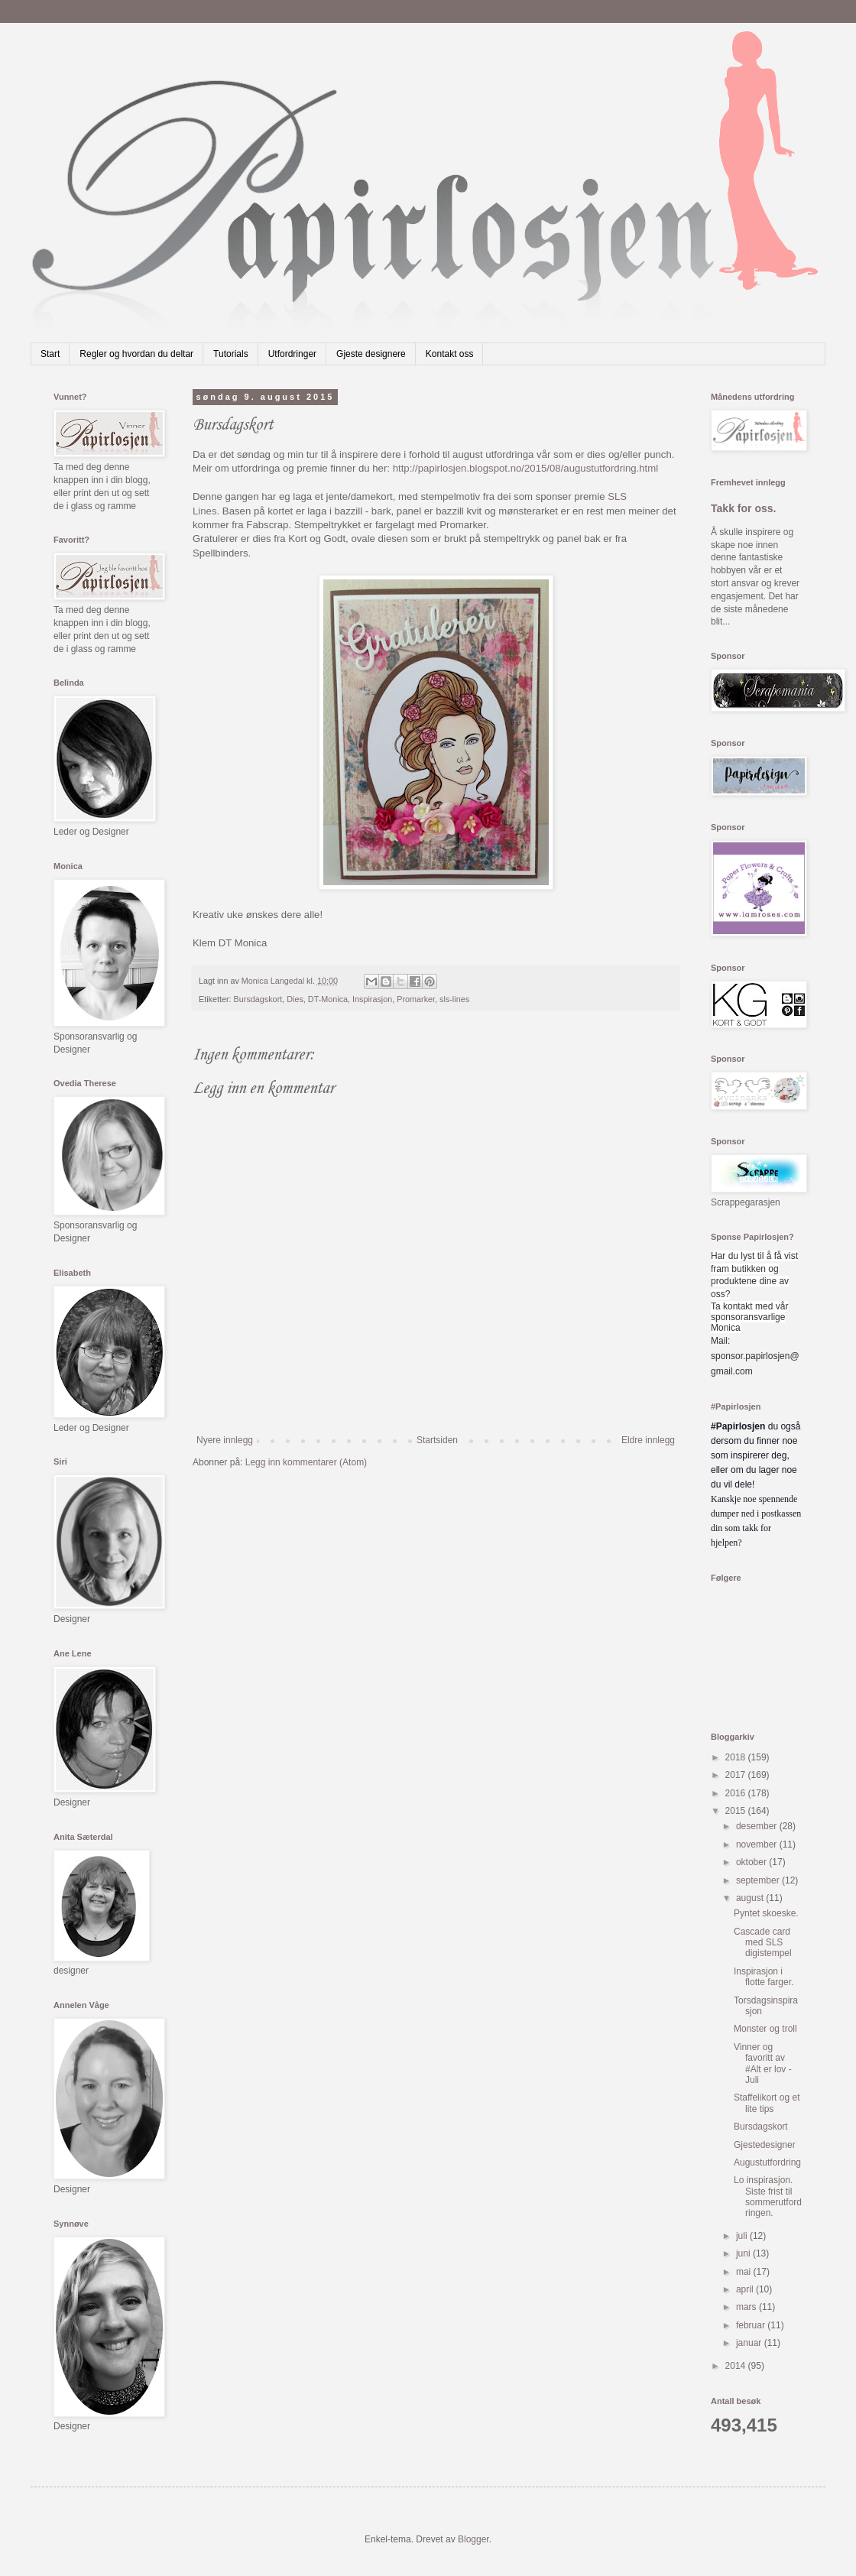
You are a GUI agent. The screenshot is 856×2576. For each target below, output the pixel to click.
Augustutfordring (767, 2162)
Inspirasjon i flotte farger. (763, 1976)
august (751, 1898)
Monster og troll (765, 2028)
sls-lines (454, 999)
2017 (736, 1775)
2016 (736, 1793)
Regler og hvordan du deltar (136, 354)
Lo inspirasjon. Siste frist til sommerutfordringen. (768, 2196)
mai (745, 2271)
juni (744, 2253)
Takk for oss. (744, 508)
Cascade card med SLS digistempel (763, 1942)
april (746, 2289)
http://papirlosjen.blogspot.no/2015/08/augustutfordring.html (526, 468)
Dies (295, 999)
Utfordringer (292, 354)
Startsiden (437, 1440)
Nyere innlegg (224, 1440)
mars (747, 2307)
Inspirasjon (372, 999)
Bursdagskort (258, 999)
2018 (736, 1757)
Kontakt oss (450, 354)
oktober (752, 1862)
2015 (736, 1810)
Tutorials (230, 354)
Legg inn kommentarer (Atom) (306, 1462)
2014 (736, 2365)
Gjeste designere (371, 354)
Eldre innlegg (648, 1440)
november (758, 1844)
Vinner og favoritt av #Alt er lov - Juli (763, 2063)
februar (751, 2325)
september (759, 1880)
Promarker (416, 999)
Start (50, 354)
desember (758, 1826)
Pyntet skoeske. (766, 1913)
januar (750, 2343)
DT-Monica (328, 999)
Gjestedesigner (765, 2145)
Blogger (473, 2539)
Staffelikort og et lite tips (767, 2103)
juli (743, 2235)
